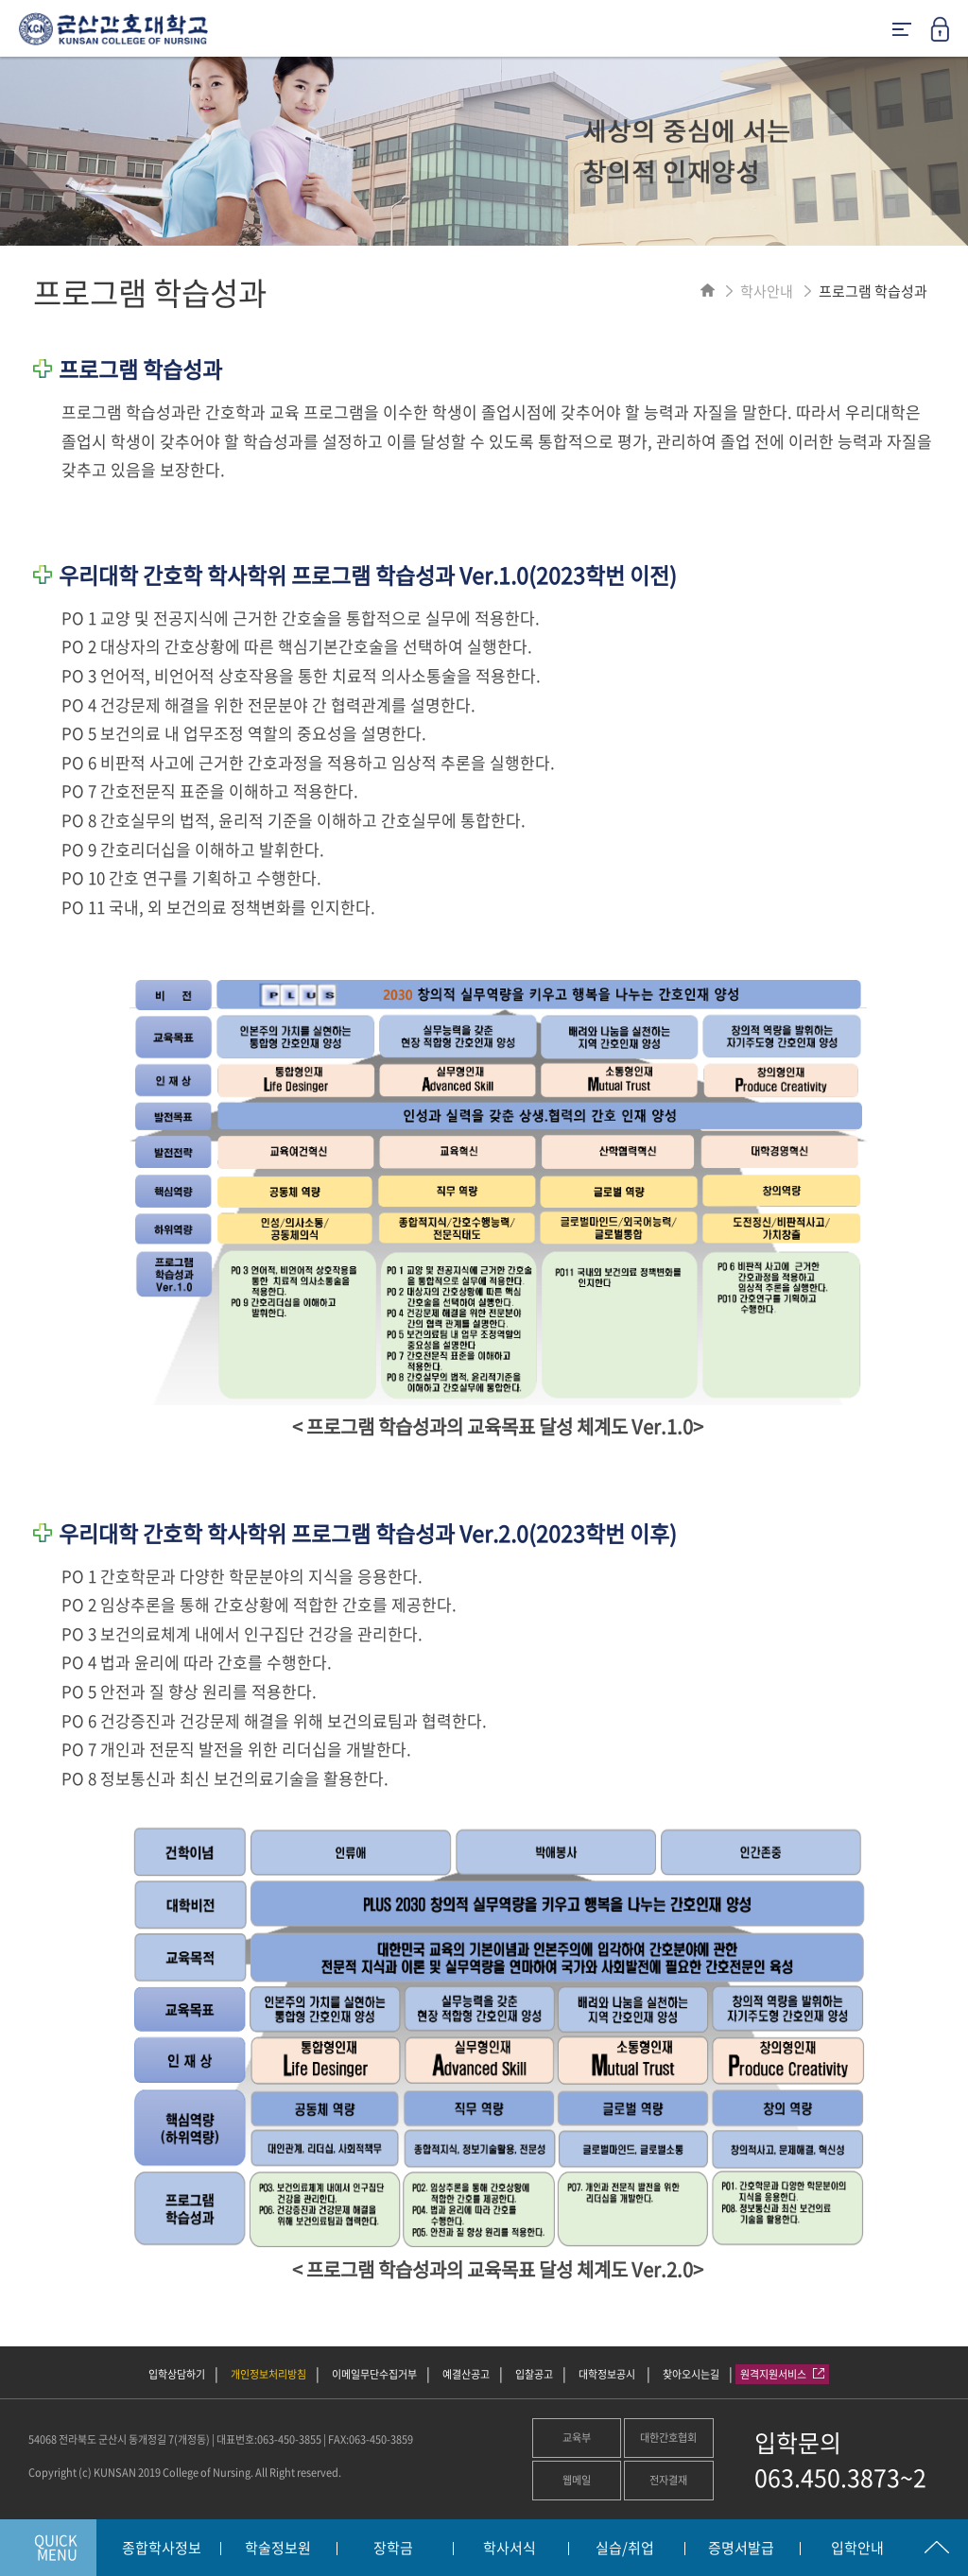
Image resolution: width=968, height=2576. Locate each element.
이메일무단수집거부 (374, 2374)
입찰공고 (534, 2374)
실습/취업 (625, 2548)
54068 (42, 2439)
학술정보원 (278, 2548)
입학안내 (857, 2548)
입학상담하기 (176, 2374)
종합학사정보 (161, 2548)
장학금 (393, 2548)
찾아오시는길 (691, 2374)
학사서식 (509, 2548)
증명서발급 (741, 2548)
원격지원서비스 (782, 2374)
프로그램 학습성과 (873, 291)
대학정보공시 (608, 2374)
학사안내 (766, 291)
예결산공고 (466, 2374)
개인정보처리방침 (268, 2374)
